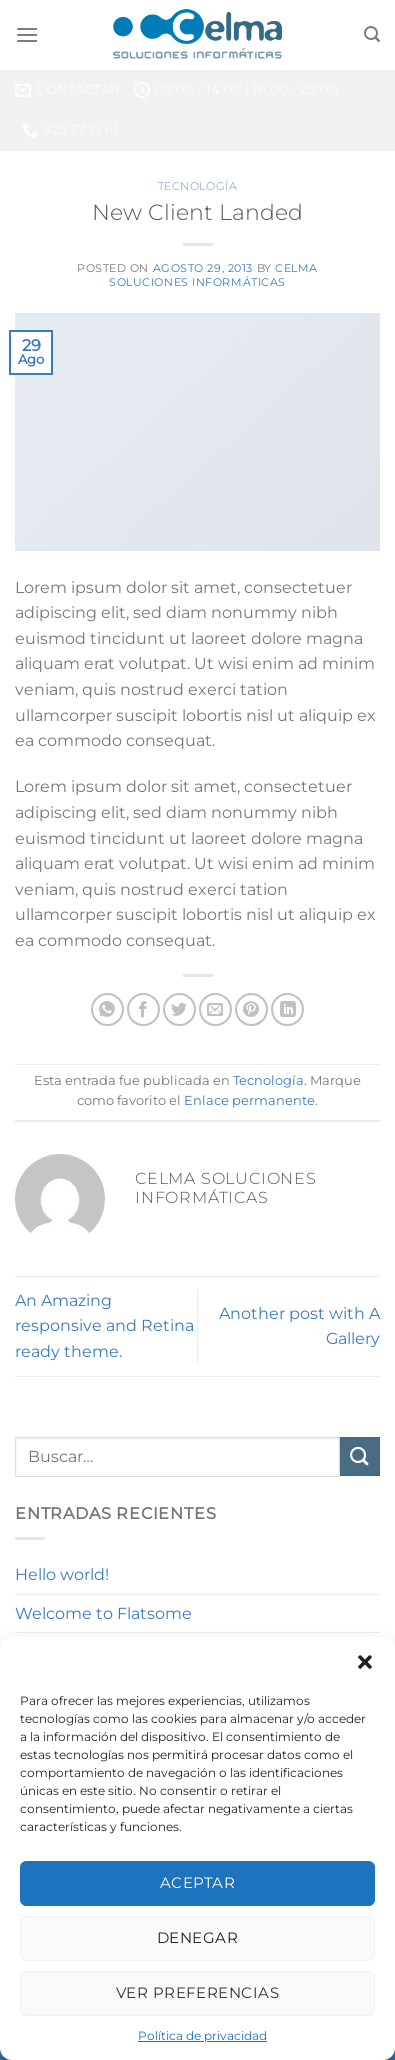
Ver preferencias (197, 1992)
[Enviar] (360, 1456)
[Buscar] (372, 34)
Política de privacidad (202, 2035)
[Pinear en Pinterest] (251, 1009)
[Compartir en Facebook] (143, 1009)
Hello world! (62, 1574)
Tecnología (198, 186)
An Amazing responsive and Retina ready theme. (104, 1326)
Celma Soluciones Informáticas (213, 274)
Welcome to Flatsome (103, 1613)
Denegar (197, 1937)
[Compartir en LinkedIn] (287, 1009)
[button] (365, 1662)
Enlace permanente (249, 1100)
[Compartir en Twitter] (179, 1009)
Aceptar (197, 1882)
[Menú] (27, 34)
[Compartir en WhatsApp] (107, 1009)
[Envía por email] (215, 1009)
